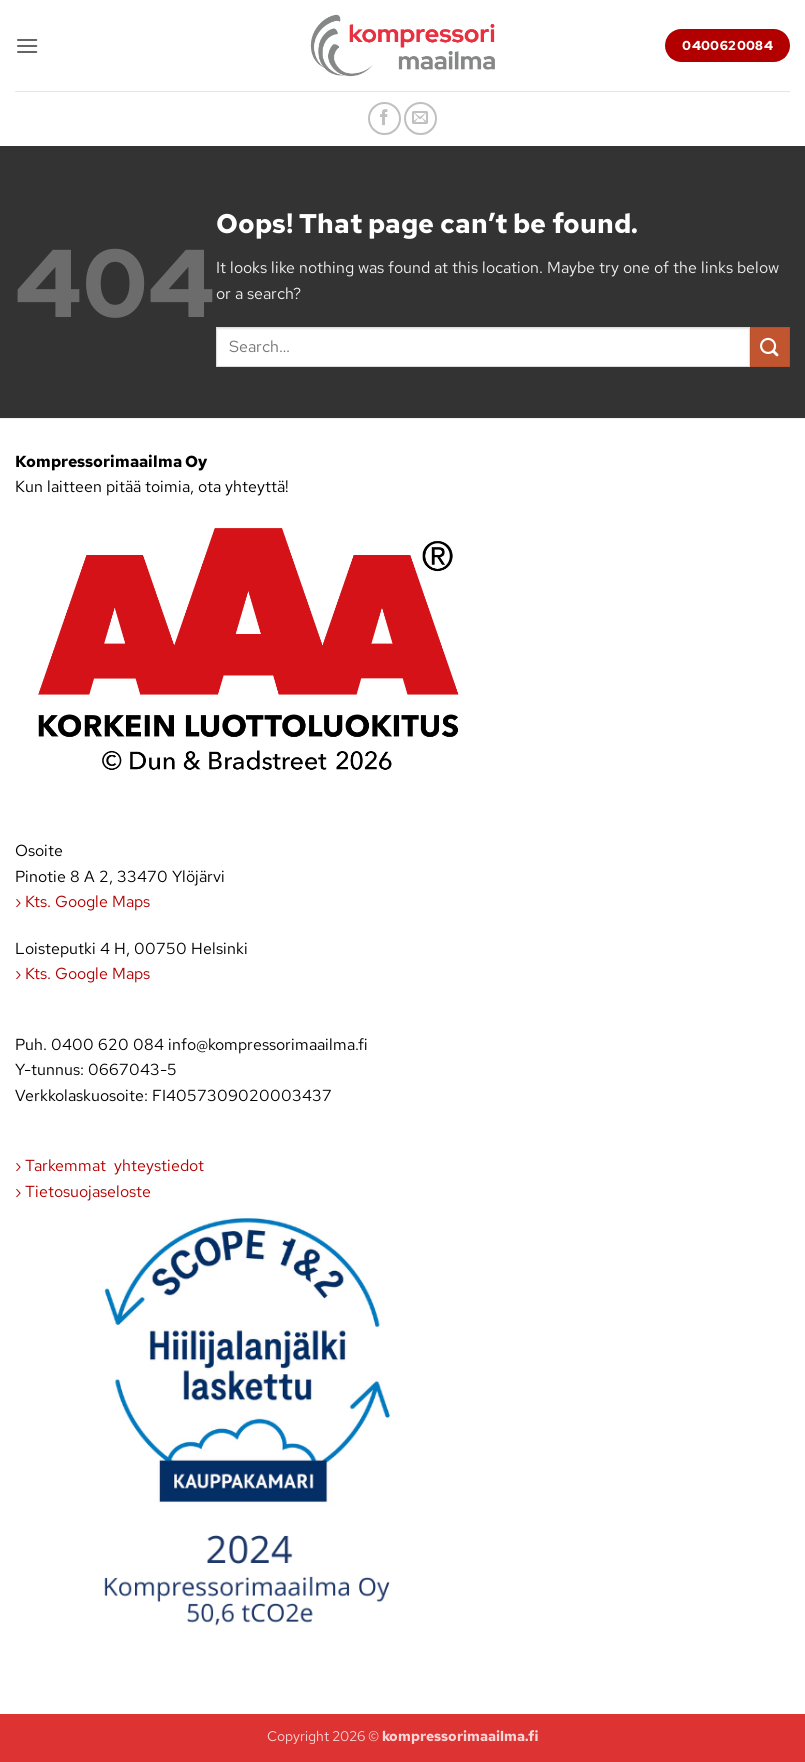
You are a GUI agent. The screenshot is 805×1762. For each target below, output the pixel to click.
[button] (27, 45)
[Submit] (770, 346)
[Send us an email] (420, 118)
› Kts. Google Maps (82, 901)
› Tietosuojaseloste (83, 1191)
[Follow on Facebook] (384, 118)
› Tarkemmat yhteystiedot (109, 1165)
